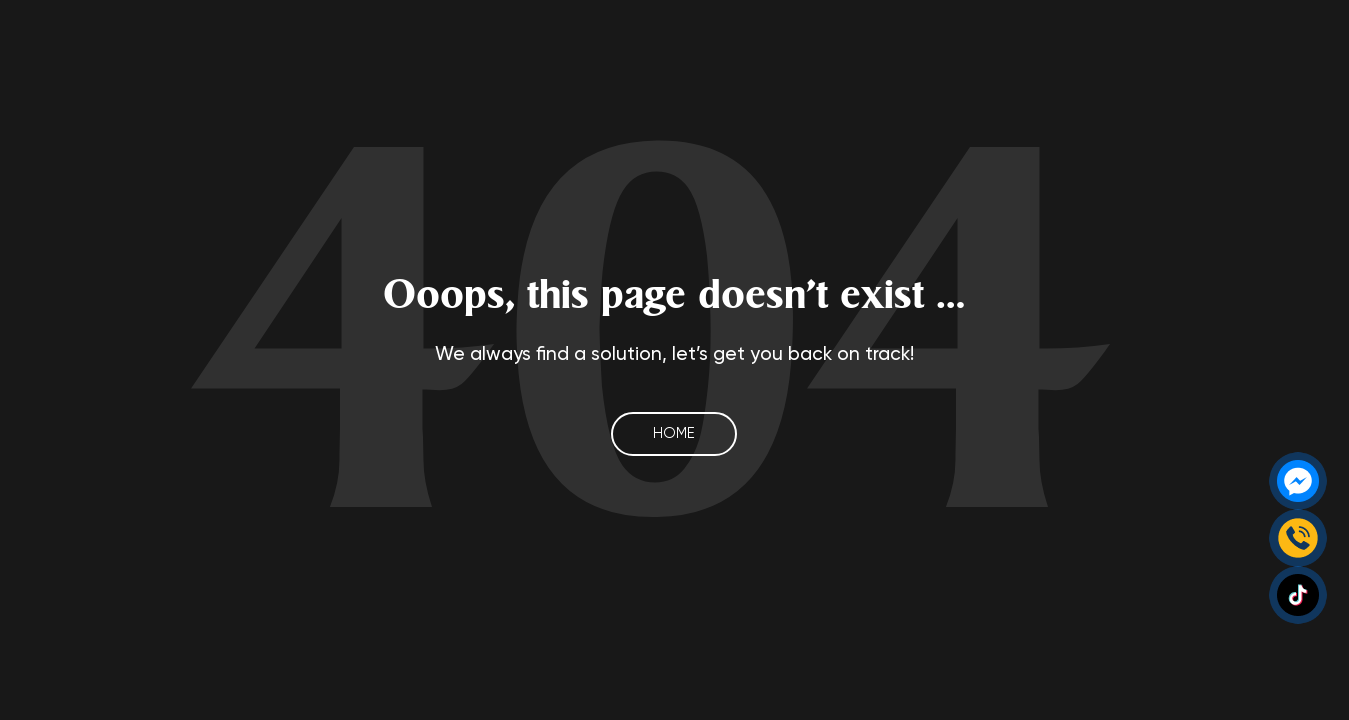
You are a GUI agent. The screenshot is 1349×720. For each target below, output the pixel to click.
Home (674, 434)
